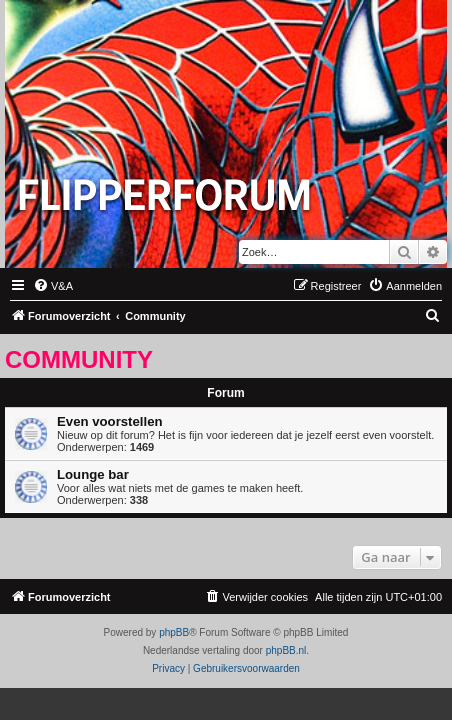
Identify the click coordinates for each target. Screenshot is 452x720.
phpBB (174, 632)
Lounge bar (93, 474)
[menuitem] (53, 286)
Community (79, 359)
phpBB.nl (286, 650)
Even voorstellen (110, 421)
